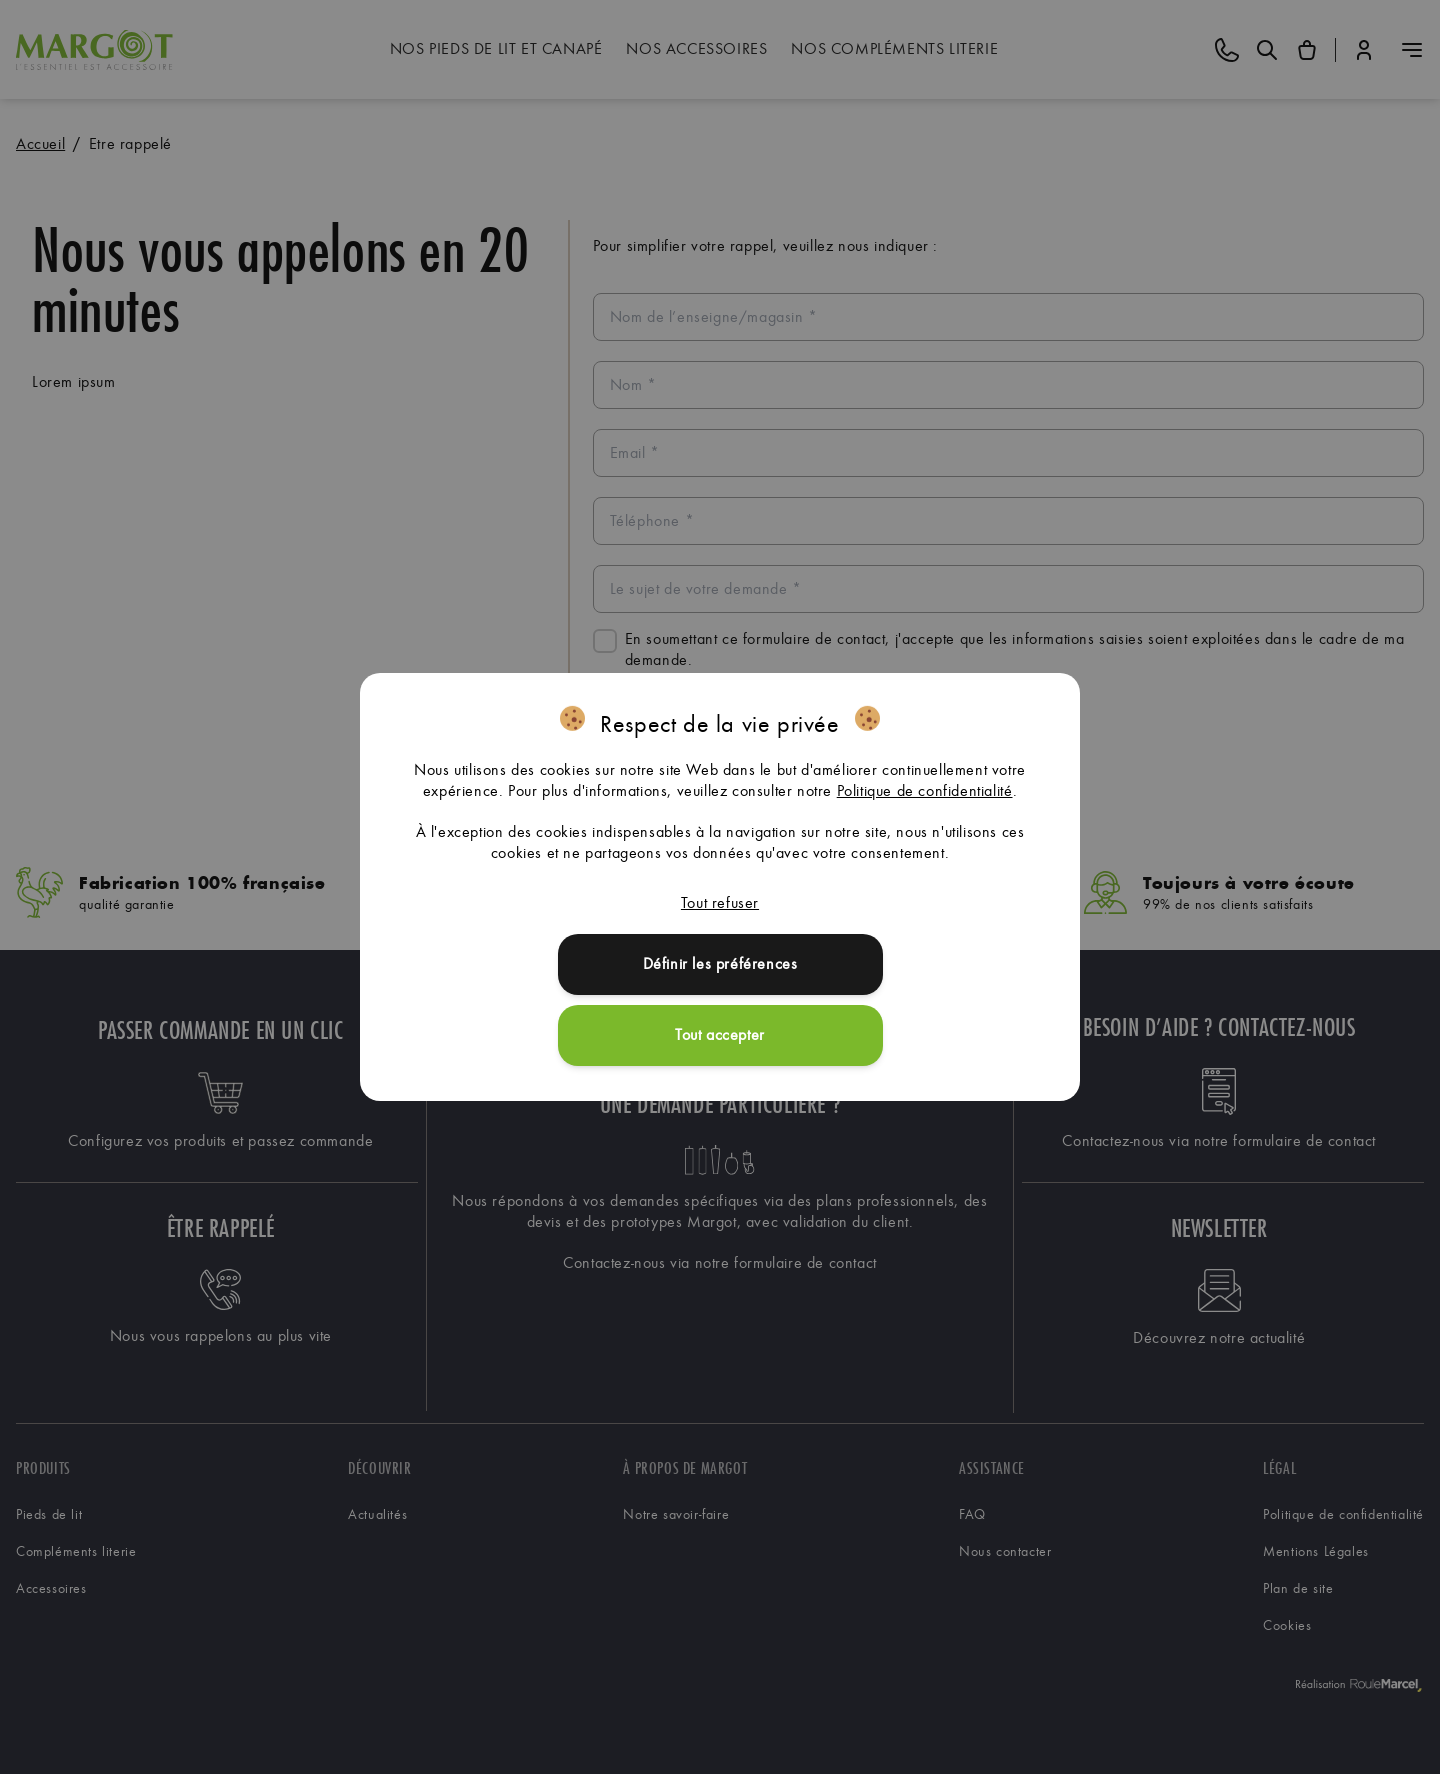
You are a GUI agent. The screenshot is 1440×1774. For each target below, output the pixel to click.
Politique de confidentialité (925, 790)
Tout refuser (720, 902)
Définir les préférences (720, 963)
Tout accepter (720, 1034)
